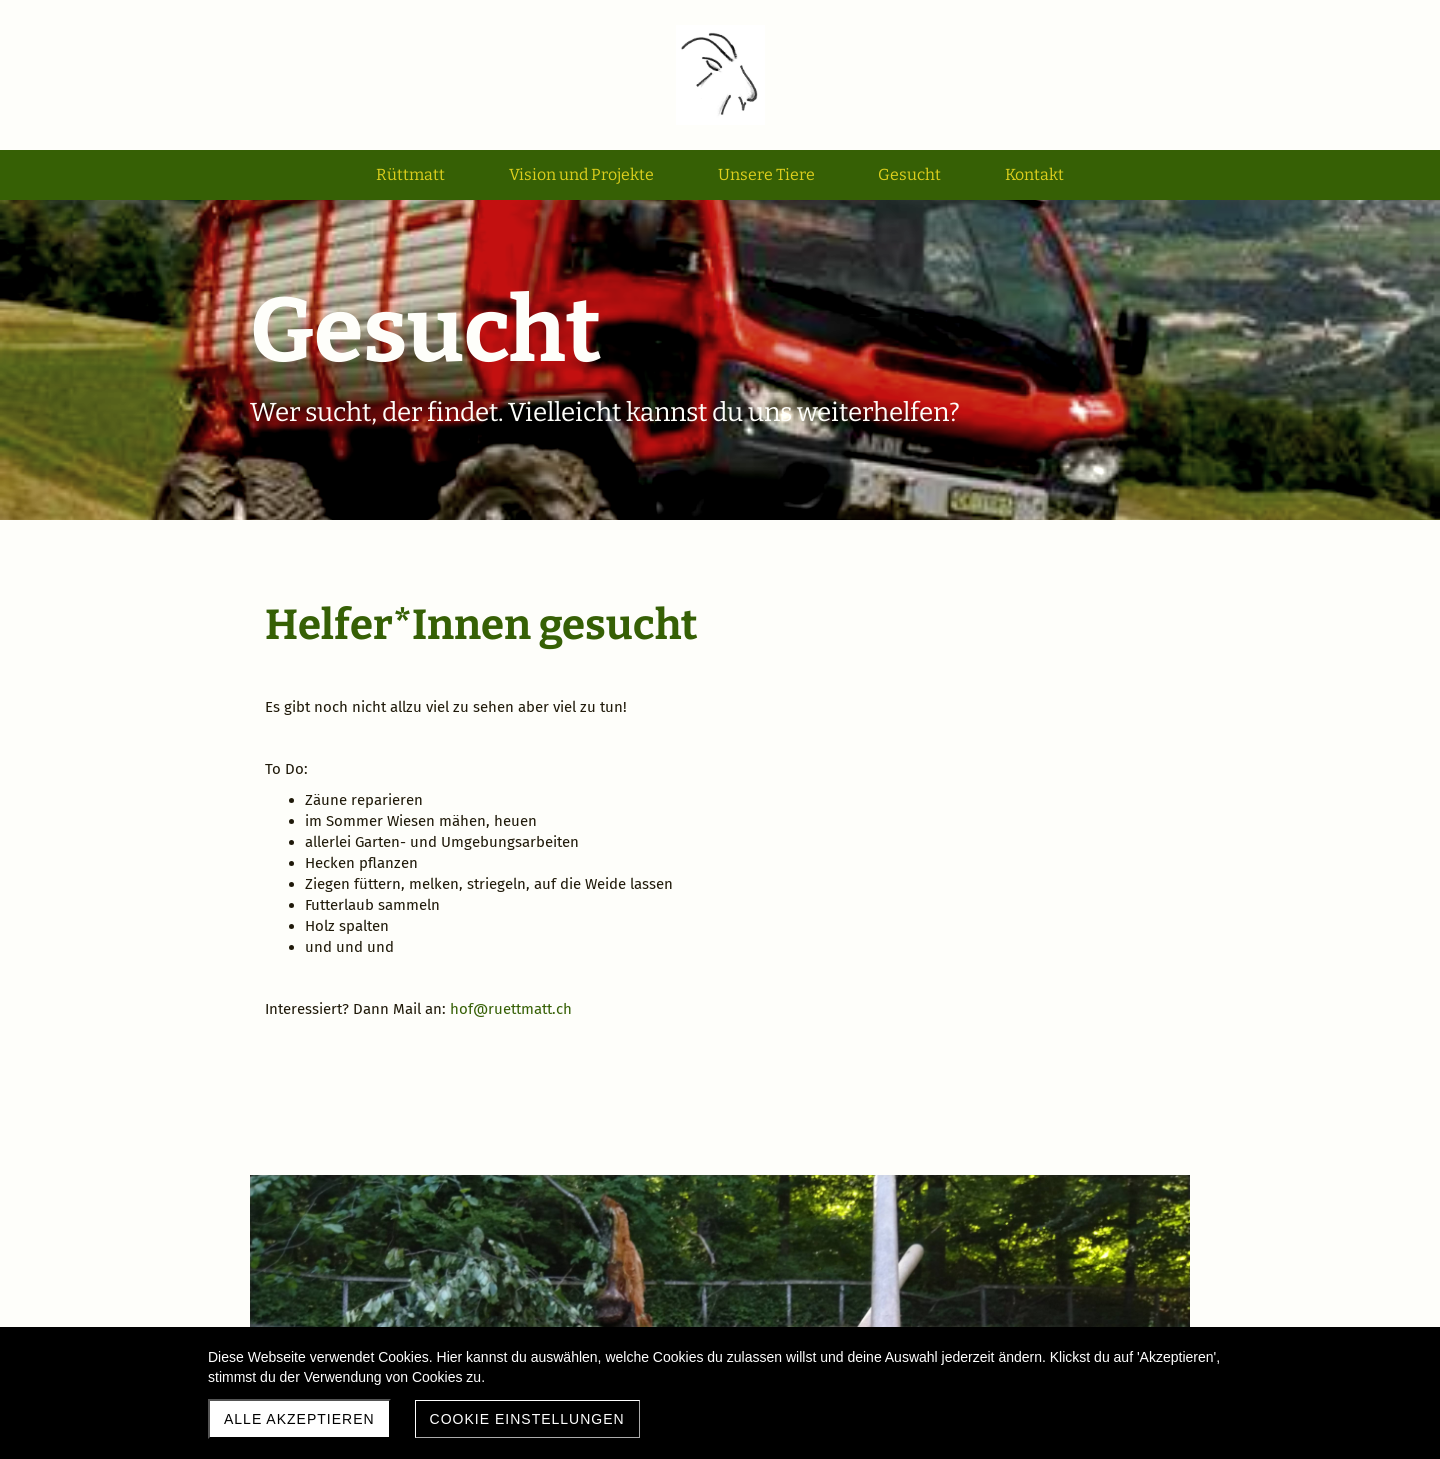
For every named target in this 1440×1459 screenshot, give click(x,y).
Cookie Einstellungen (527, 1419)
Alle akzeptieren (299, 1419)
